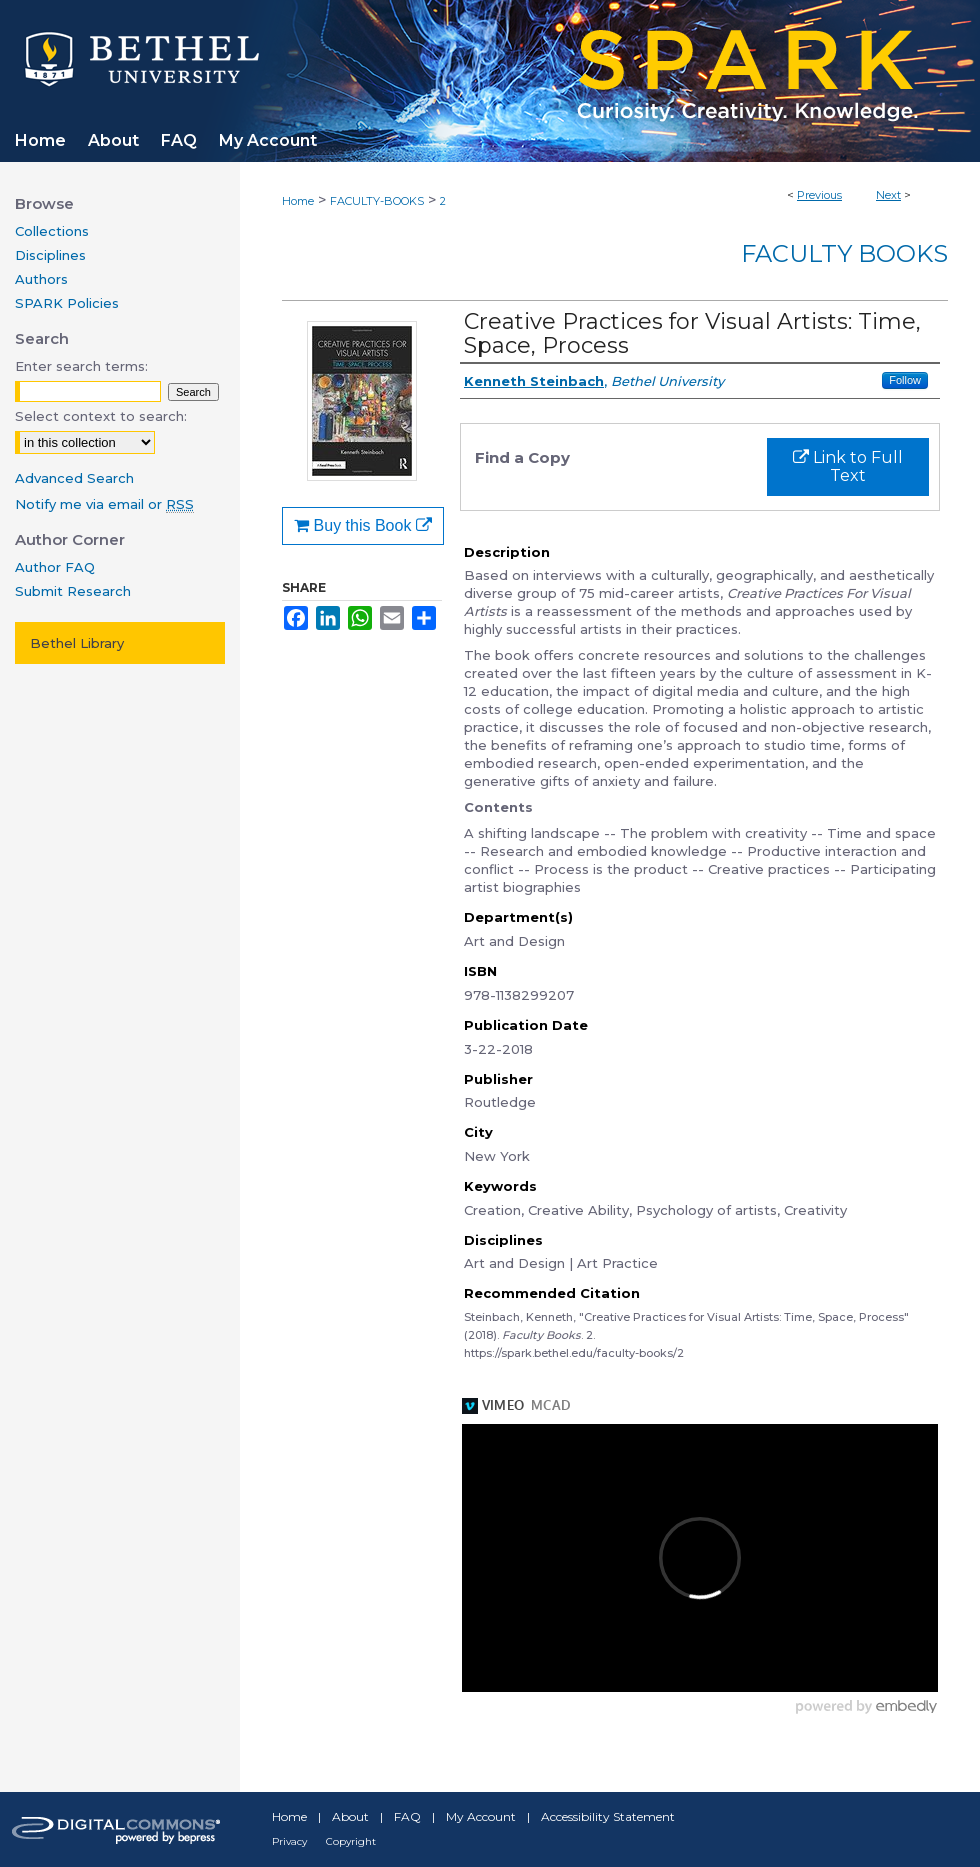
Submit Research (73, 591)
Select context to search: (101, 416)
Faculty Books (844, 253)
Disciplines (50, 255)
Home (298, 201)
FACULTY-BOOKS (377, 201)
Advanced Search (74, 478)
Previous (819, 195)
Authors (41, 279)
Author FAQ (55, 567)
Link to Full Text (848, 466)
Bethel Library (77, 643)
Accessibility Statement (608, 1816)
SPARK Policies (67, 303)
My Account (481, 1816)
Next (888, 195)
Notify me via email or (104, 504)
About (350, 1816)
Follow (905, 380)
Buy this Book (363, 525)
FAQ (407, 1816)
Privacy (289, 1841)
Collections (52, 231)
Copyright (351, 1841)
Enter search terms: (81, 366)
